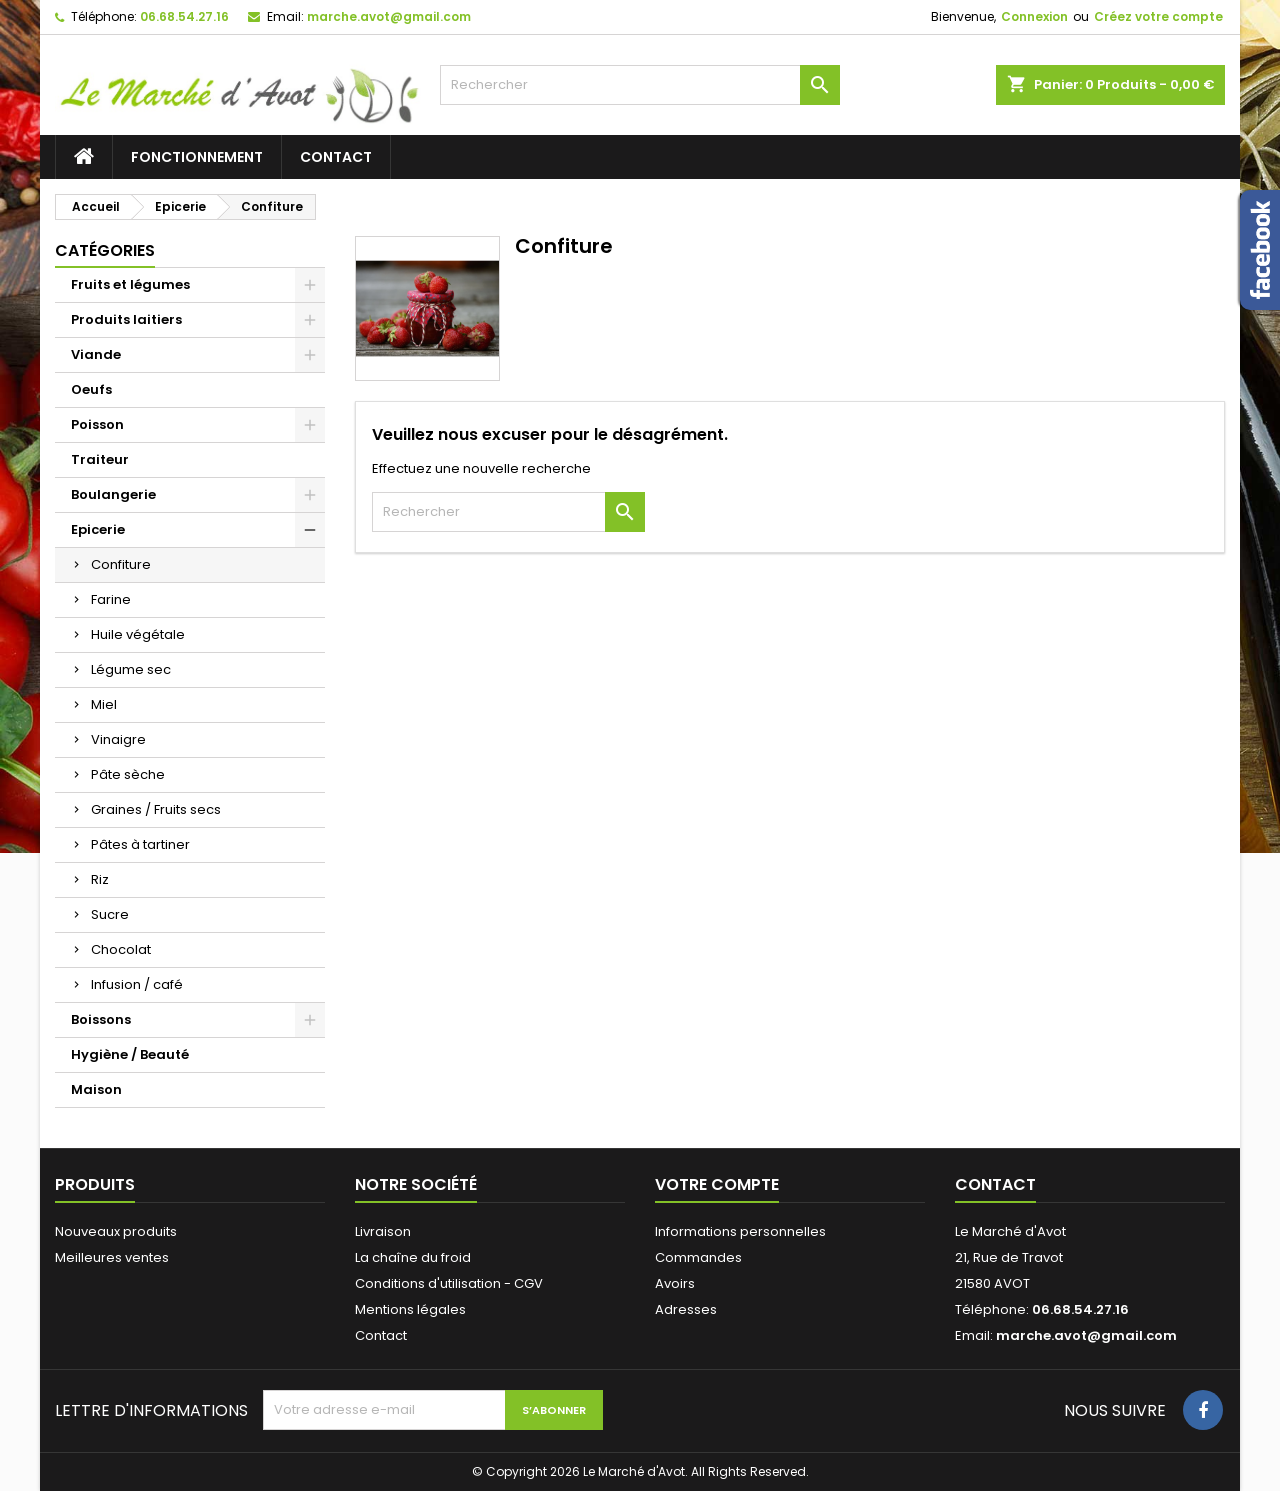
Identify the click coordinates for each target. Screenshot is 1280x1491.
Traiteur (100, 459)
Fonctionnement (197, 157)
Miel (104, 704)
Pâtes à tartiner (140, 844)
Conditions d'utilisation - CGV (449, 1283)
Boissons (101, 1019)
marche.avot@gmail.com (389, 16)
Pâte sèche (128, 774)
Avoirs (675, 1283)
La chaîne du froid (413, 1257)
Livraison (383, 1231)
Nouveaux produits (116, 1231)
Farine (111, 599)
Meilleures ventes (112, 1257)
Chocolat (121, 949)
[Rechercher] (640, 85)
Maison (96, 1089)
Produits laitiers (126, 319)
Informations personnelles (740, 1231)
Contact (336, 157)
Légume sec (131, 669)
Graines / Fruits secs (156, 809)
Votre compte (717, 1184)
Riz (100, 879)
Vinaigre (118, 739)
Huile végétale (138, 634)
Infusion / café (137, 984)
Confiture (121, 564)
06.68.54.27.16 (184, 16)
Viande (96, 354)
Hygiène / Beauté (130, 1054)
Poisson (97, 424)
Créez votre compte (1158, 16)
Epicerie (98, 529)
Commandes (698, 1257)
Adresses (686, 1309)
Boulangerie (113, 494)
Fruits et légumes (130, 284)
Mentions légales (410, 1309)
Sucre (110, 914)
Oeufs (91, 389)
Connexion (1034, 16)
